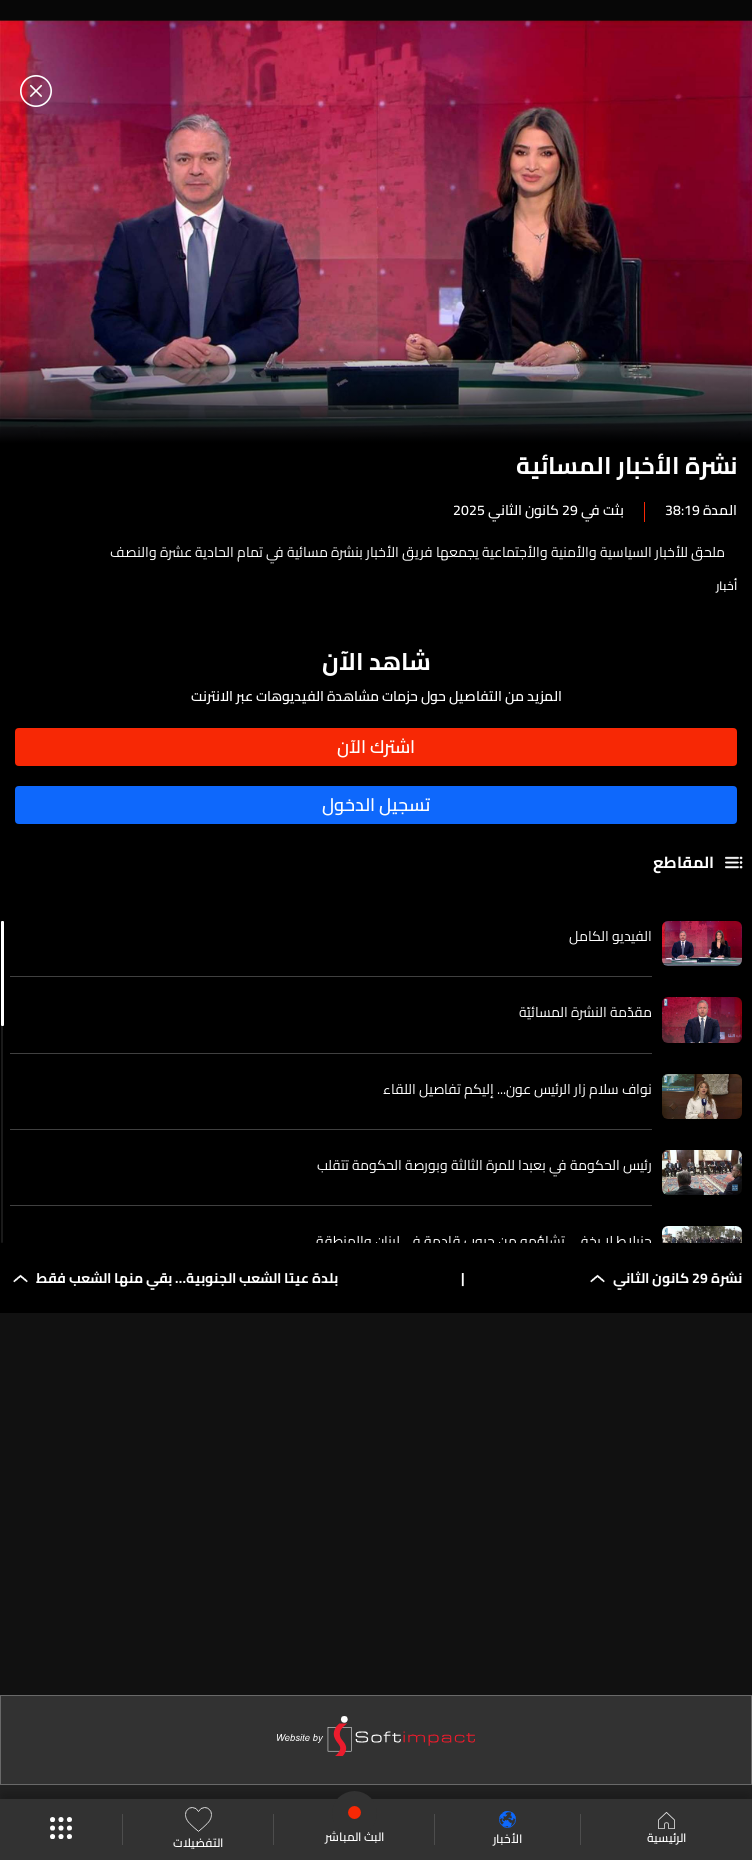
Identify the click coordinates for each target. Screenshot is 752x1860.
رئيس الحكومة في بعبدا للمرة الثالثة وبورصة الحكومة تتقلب (484, 1165)
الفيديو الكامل (610, 936)
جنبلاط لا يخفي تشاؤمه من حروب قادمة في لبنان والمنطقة (484, 1241)
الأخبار (507, 1829)
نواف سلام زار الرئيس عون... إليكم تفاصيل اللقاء (517, 1089)
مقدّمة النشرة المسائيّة (585, 1012)
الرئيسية (666, 1830)
